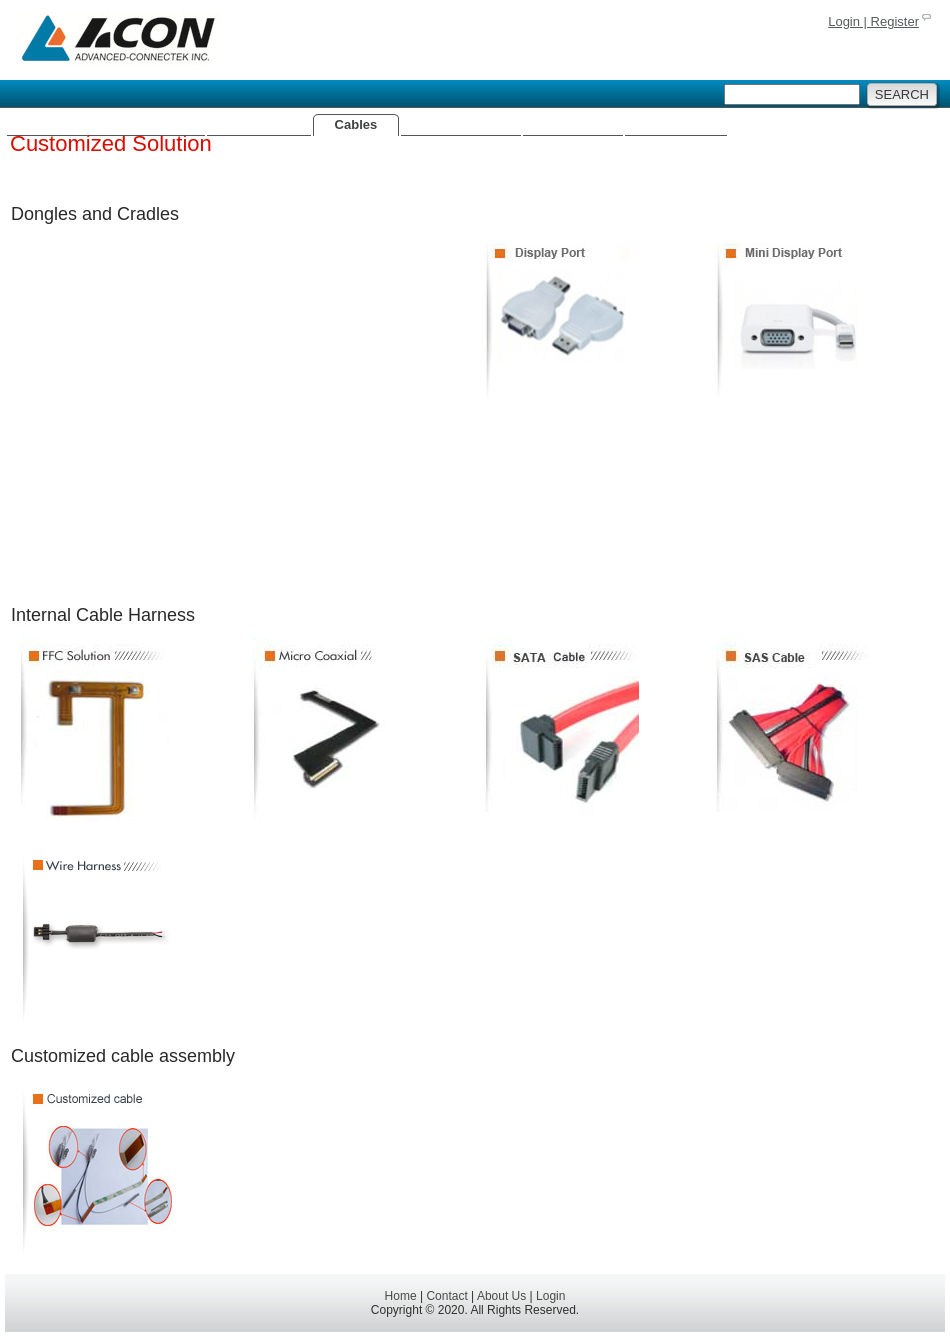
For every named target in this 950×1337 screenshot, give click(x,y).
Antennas (258, 124)
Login (550, 1296)
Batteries (573, 124)
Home (47, 124)
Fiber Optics (461, 124)
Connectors (147, 124)
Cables (356, 124)
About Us (676, 124)
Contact (446, 1296)
